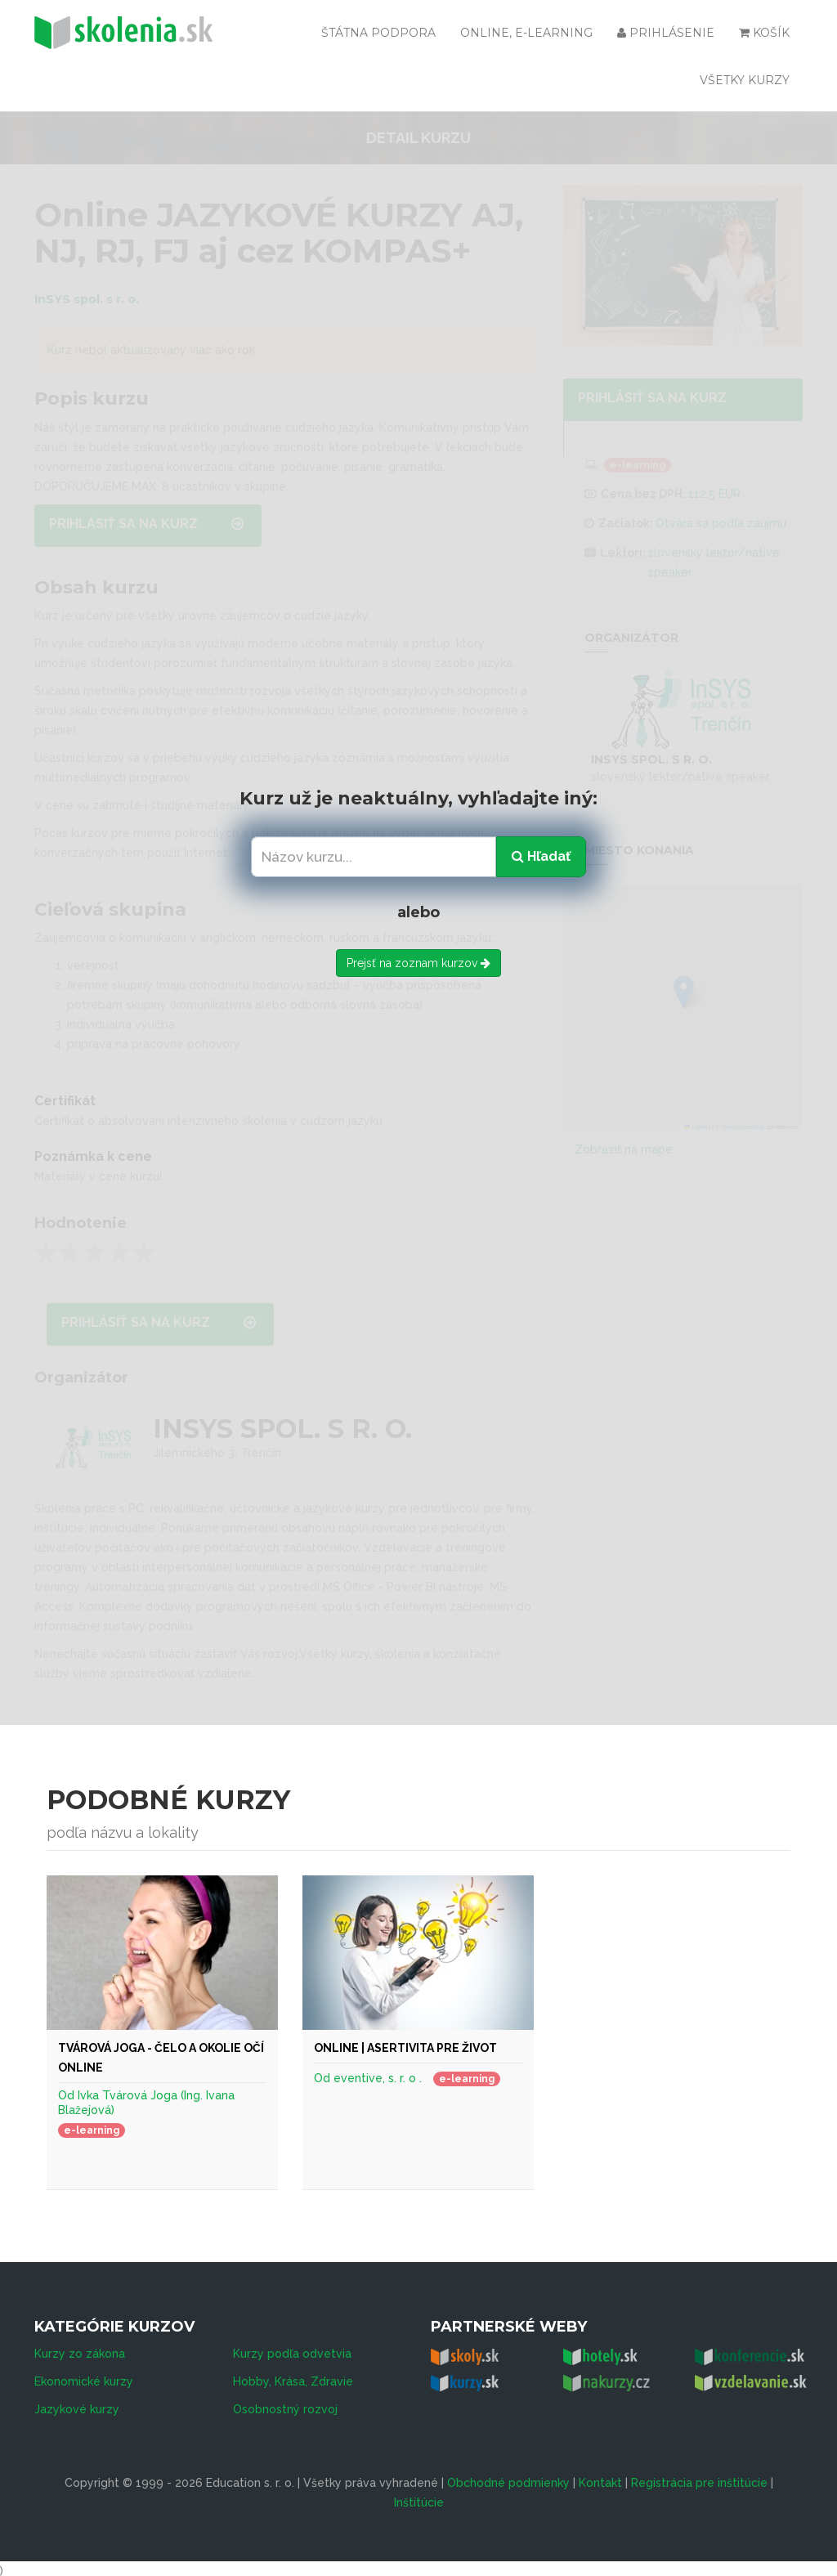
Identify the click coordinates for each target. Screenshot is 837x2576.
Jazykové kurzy (76, 2404)
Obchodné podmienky (508, 2477)
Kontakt (600, 2477)
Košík (764, 32)
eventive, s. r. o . (377, 2078)
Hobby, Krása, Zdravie (293, 2376)
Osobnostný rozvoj (285, 2404)
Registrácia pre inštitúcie (699, 2477)
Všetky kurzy (745, 80)
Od (68, 2095)
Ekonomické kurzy (83, 2376)
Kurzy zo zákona (79, 2348)
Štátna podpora (378, 32)
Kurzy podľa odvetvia (292, 2348)
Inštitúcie (419, 2497)
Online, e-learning (526, 32)
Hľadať (541, 856)
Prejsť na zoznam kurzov (418, 963)
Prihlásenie (665, 32)
